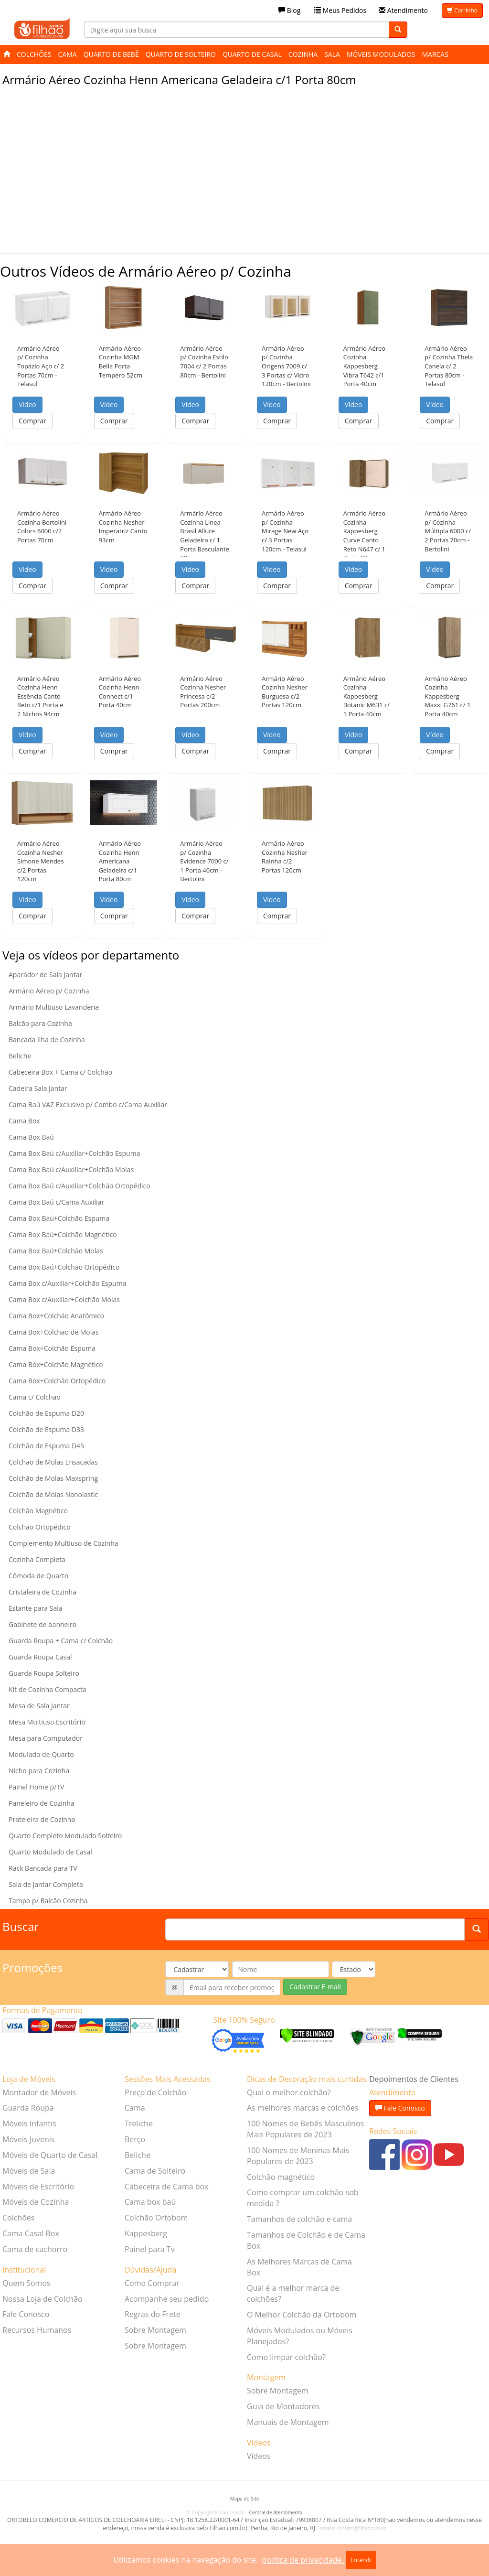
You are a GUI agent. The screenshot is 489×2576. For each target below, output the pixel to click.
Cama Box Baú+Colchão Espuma (59, 1218)
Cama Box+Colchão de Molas (54, 1332)
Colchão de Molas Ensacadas (53, 1461)
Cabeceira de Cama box (167, 2186)
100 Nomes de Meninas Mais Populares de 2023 (298, 2155)
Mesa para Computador (46, 1738)
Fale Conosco (25, 2314)
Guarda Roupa (28, 2107)
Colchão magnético (281, 2177)
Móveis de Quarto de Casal (49, 2155)
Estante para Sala (36, 1608)
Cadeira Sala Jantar (38, 1088)
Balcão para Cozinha (40, 1023)
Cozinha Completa (37, 1559)
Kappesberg (146, 2233)
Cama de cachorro (34, 2249)
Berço (135, 2139)
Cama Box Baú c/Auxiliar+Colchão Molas (71, 1169)
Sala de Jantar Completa (46, 1884)
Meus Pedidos (340, 10)
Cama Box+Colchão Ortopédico (57, 1380)
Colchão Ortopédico (40, 1526)
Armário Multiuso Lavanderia (54, 1007)
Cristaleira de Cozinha (42, 1591)
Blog (289, 10)
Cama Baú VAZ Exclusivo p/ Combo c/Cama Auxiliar (88, 1104)
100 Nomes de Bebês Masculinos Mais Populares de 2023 (305, 2129)
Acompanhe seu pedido (167, 2299)
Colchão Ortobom (156, 2217)
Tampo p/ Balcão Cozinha (48, 1900)
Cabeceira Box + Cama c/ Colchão (60, 1072)
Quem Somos (26, 2283)
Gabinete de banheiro (42, 1624)
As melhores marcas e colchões (302, 2107)
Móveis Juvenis (28, 2139)
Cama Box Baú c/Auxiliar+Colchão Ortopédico (79, 1185)
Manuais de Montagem (288, 2422)
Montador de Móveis (39, 2092)
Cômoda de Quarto (38, 1575)
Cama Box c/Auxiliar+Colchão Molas (64, 1299)
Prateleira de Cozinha (42, 1819)
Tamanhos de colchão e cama (299, 2219)
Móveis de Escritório (38, 2186)
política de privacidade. (302, 2559)
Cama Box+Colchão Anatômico (56, 1315)
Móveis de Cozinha (35, 2202)
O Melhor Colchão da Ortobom (301, 2314)
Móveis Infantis (29, 2123)
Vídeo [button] (27, 404)
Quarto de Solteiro (181, 54)
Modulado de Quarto (41, 1754)
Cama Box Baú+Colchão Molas (56, 1250)
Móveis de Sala (28, 2171)
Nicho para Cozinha (39, 1770)
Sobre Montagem (155, 2330)
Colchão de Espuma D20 (46, 1413)
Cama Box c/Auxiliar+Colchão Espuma (67, 1283)
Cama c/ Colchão (35, 1396)
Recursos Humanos (36, 2330)
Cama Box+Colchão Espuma (52, 1348)
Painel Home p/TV (36, 1786)
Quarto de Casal (252, 54)
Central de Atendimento (275, 2512)
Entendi (361, 2560)
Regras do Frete (153, 2314)
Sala (332, 54)
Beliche (20, 1055)
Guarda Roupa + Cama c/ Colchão (61, 1640)
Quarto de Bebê (111, 54)
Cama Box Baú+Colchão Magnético (63, 1234)
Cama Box (24, 1120)
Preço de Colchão (155, 2092)
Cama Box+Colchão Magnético (56, 1364)
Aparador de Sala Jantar (45, 974)
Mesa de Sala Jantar (39, 1705)
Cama (67, 54)
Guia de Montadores (283, 2406)
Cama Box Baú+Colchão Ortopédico (64, 1267)
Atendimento (403, 10)
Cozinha (303, 54)
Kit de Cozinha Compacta (47, 1689)
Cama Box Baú (31, 1137)
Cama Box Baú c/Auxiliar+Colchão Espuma (74, 1153)
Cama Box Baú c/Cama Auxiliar (56, 1202)
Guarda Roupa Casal (40, 1656)
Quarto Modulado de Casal (50, 1851)
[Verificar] (306, 2034)
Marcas (435, 54)
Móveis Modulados (381, 54)
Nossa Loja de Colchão (42, 2299)
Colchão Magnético (38, 1510)
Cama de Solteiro (155, 2171)
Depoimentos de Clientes (413, 2079)
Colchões (34, 54)
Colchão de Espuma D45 (46, 1445)
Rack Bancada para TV (43, 1868)
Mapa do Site (244, 2498)
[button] (42, 307)
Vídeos (259, 2456)
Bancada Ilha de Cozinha (47, 1039)
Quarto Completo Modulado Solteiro (65, 1835)
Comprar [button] (32, 420)
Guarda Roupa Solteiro (44, 1673)
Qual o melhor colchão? (288, 2092)
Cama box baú (150, 2202)
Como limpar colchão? (286, 2357)
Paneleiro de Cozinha (41, 1803)
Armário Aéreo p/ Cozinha (49, 990)
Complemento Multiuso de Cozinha (63, 1543)
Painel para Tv (150, 2249)
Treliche (139, 2123)
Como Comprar (152, 2283)
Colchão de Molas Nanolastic (53, 1494)
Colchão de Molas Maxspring (53, 1478)
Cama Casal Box (30, 2233)
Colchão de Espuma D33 (46, 1429)
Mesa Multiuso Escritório (47, 1721)
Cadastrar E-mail (315, 1986)
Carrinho (462, 10)
